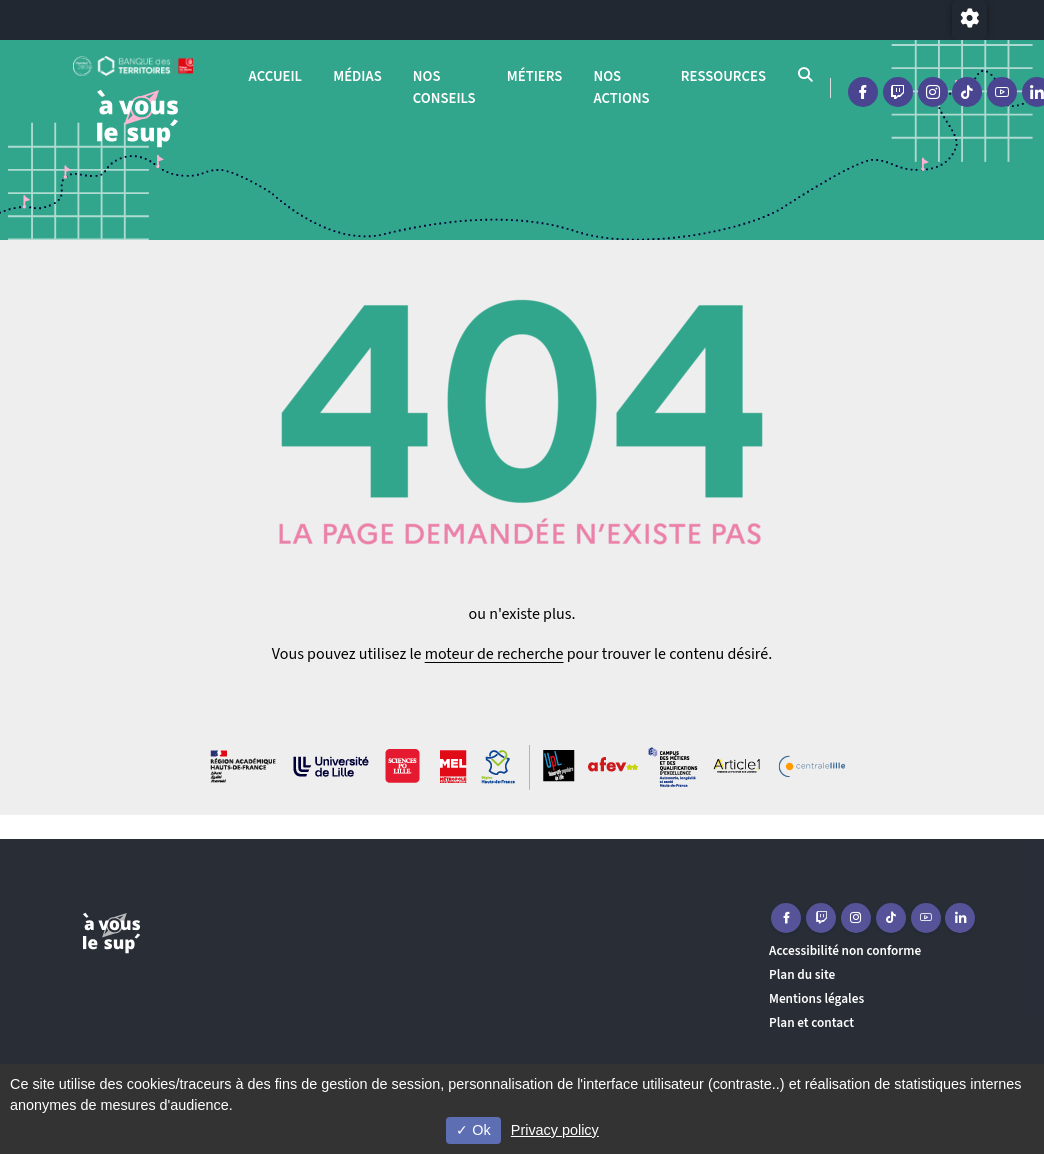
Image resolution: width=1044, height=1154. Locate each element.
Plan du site (802, 974)
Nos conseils (444, 87)
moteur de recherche (494, 654)
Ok (473, 1130)
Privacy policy (555, 1130)
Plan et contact (811, 1022)
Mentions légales (816, 998)
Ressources (723, 76)
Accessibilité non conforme (845, 950)
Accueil (275, 76)
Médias (357, 76)
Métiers (535, 76)
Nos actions (621, 87)
